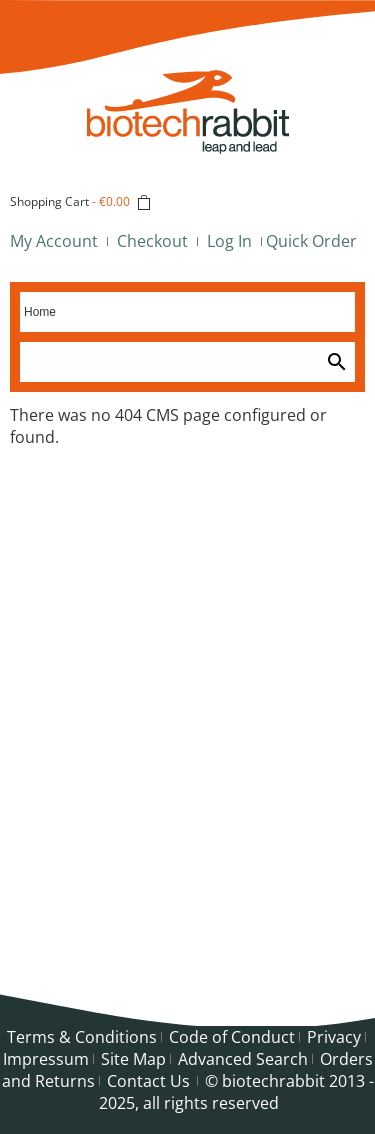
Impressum (46, 1059)
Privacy (334, 1037)
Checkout (152, 241)
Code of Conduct (232, 1037)
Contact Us (148, 1081)
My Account (54, 241)
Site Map (133, 1059)
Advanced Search (243, 1059)
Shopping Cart (49, 201)
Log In (229, 241)
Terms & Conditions (82, 1037)
